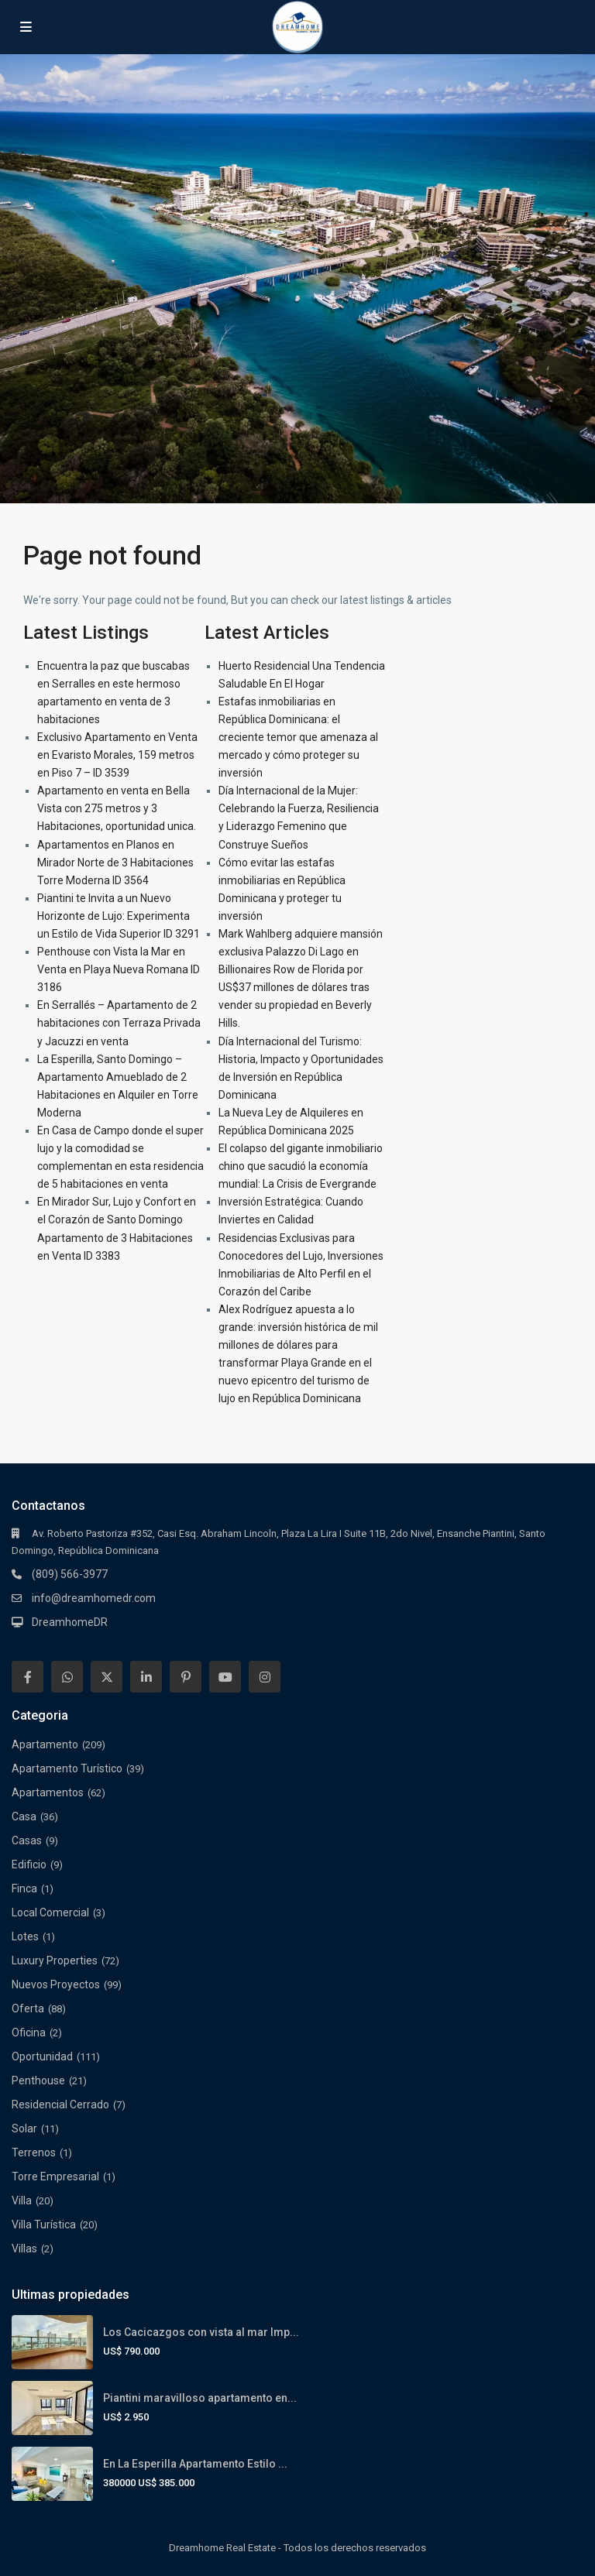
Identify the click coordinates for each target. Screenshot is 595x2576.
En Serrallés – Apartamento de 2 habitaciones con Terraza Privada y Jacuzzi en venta (119, 1023)
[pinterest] (185, 1677)
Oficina (29, 2032)
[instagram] (264, 1677)
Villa (22, 2200)
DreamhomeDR (70, 1622)
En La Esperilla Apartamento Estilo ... (195, 2464)
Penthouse (38, 2080)
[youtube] (225, 1677)
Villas (24, 2248)
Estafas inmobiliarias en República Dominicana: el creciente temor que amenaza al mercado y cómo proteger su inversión (298, 737)
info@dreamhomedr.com (94, 1598)
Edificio (29, 1864)
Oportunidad (42, 2056)
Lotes (25, 1936)
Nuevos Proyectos (56, 1984)
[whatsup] (67, 1677)
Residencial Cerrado (60, 2104)
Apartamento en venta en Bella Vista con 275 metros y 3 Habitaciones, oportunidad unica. (116, 808)
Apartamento (45, 1744)
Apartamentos (48, 1792)
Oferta (28, 2008)
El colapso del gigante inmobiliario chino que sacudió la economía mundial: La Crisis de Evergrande (300, 1166)
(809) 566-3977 (70, 1574)
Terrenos (34, 2152)
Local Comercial (50, 1912)
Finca (24, 1888)
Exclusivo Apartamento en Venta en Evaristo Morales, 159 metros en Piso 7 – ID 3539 (117, 755)
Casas (27, 1840)
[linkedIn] (146, 1677)
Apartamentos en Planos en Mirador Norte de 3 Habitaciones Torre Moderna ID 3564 (115, 863)
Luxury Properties (55, 1960)
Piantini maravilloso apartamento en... (200, 2398)
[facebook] (27, 1677)
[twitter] (106, 1677)
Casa (24, 1816)
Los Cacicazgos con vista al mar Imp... (201, 2332)
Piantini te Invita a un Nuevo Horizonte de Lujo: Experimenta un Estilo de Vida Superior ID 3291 (118, 916)
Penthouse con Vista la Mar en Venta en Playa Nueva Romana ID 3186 (118, 969)
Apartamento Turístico (67, 1768)
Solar (24, 2128)
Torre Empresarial (55, 2176)
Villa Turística (44, 2224)
